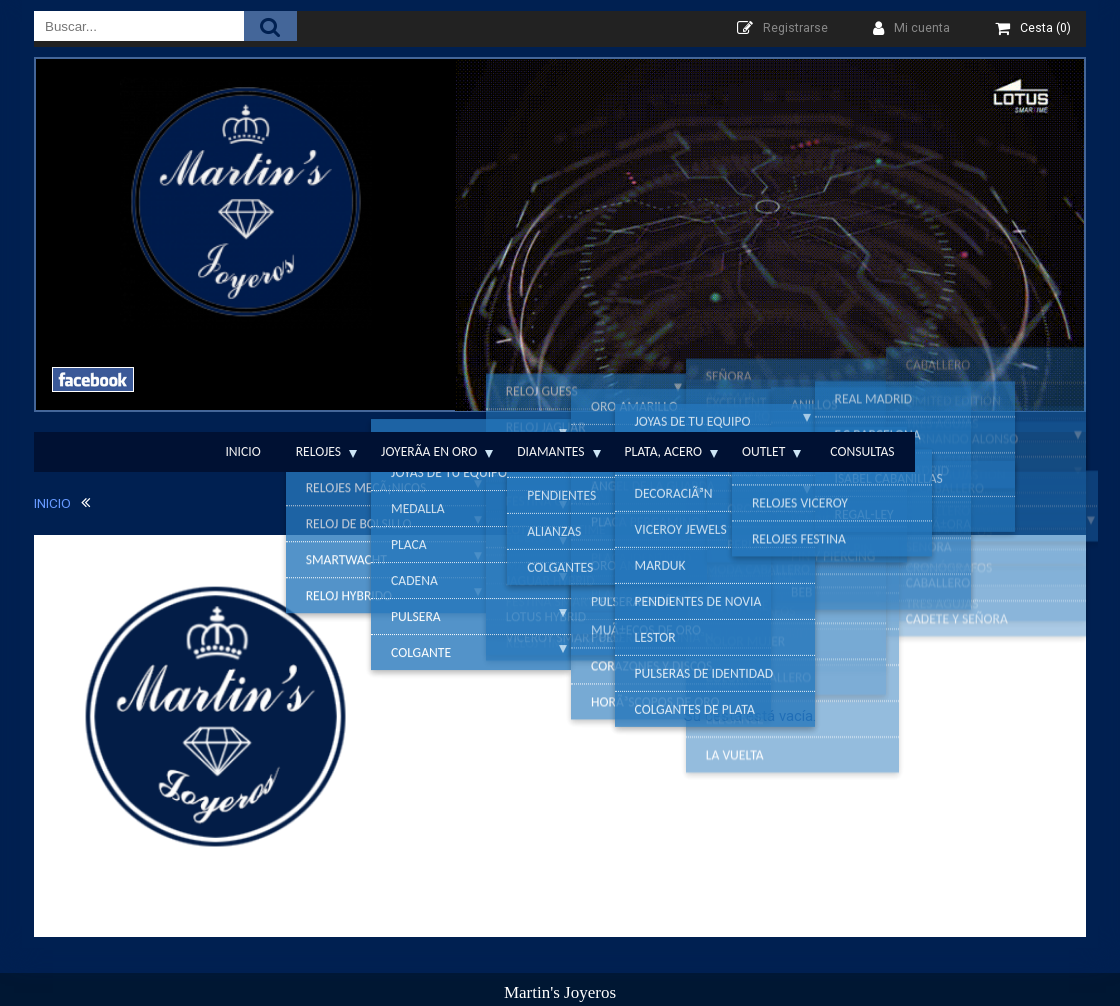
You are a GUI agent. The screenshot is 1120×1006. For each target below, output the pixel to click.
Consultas (862, 451)
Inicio (242, 451)
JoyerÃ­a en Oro (429, 451)
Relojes (318, 451)
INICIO (52, 503)
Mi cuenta (922, 28)
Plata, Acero (663, 451)
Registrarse (795, 28)
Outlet (763, 451)
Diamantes (550, 451)
